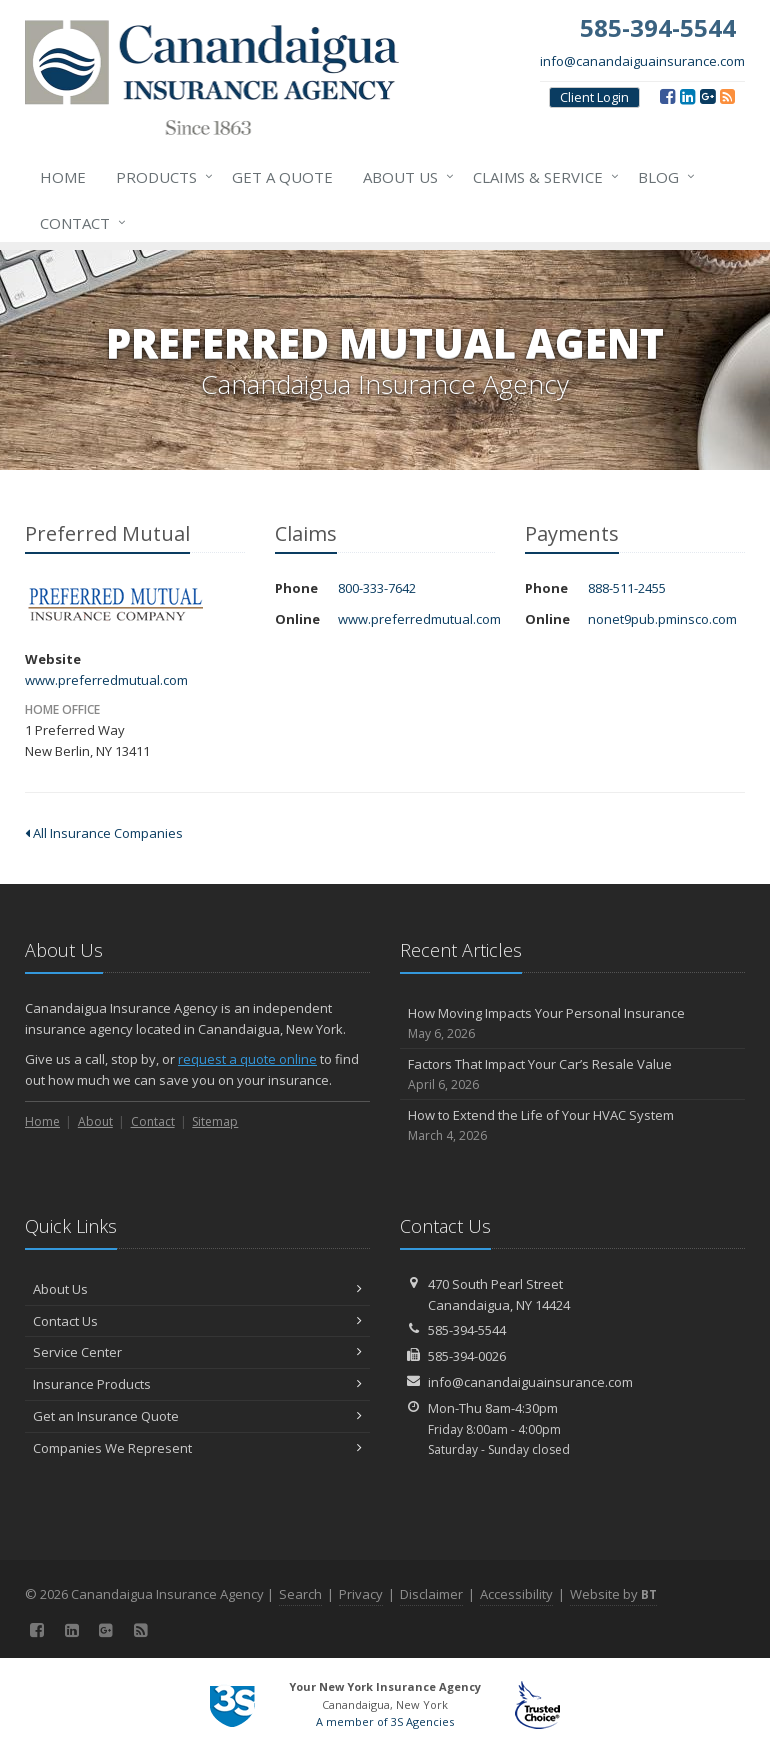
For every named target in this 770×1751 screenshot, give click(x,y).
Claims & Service (542, 177)
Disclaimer (431, 1594)
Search (300, 1594)
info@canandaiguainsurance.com (642, 61)
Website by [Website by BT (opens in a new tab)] (613, 1594)
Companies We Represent (197, 1448)
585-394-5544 (467, 1330)
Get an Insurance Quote (197, 1416)
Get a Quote (282, 177)
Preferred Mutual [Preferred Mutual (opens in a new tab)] (114, 605)
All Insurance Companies (104, 833)
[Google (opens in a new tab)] (707, 96)
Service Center (197, 1352)
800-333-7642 (377, 588)
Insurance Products (197, 1384)
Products (160, 177)
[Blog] (727, 96)
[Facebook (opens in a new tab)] (667, 96)
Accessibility (516, 1594)
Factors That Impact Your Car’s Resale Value (572, 1074)
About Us (404, 177)
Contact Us (197, 1321)
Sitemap (215, 1121)
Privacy (361, 1594)
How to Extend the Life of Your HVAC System (572, 1125)
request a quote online (247, 1059)
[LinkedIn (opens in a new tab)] (687, 96)
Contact (79, 223)
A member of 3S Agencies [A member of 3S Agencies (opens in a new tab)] (385, 1721)
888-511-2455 (627, 588)
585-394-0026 (467, 1356)
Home (63, 177)
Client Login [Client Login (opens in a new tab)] (594, 97)
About (95, 1121)
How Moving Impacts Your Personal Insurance (572, 1023)
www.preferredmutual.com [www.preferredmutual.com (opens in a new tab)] (106, 680)
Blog (662, 177)
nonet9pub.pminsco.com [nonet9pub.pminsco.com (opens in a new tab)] (662, 619)
